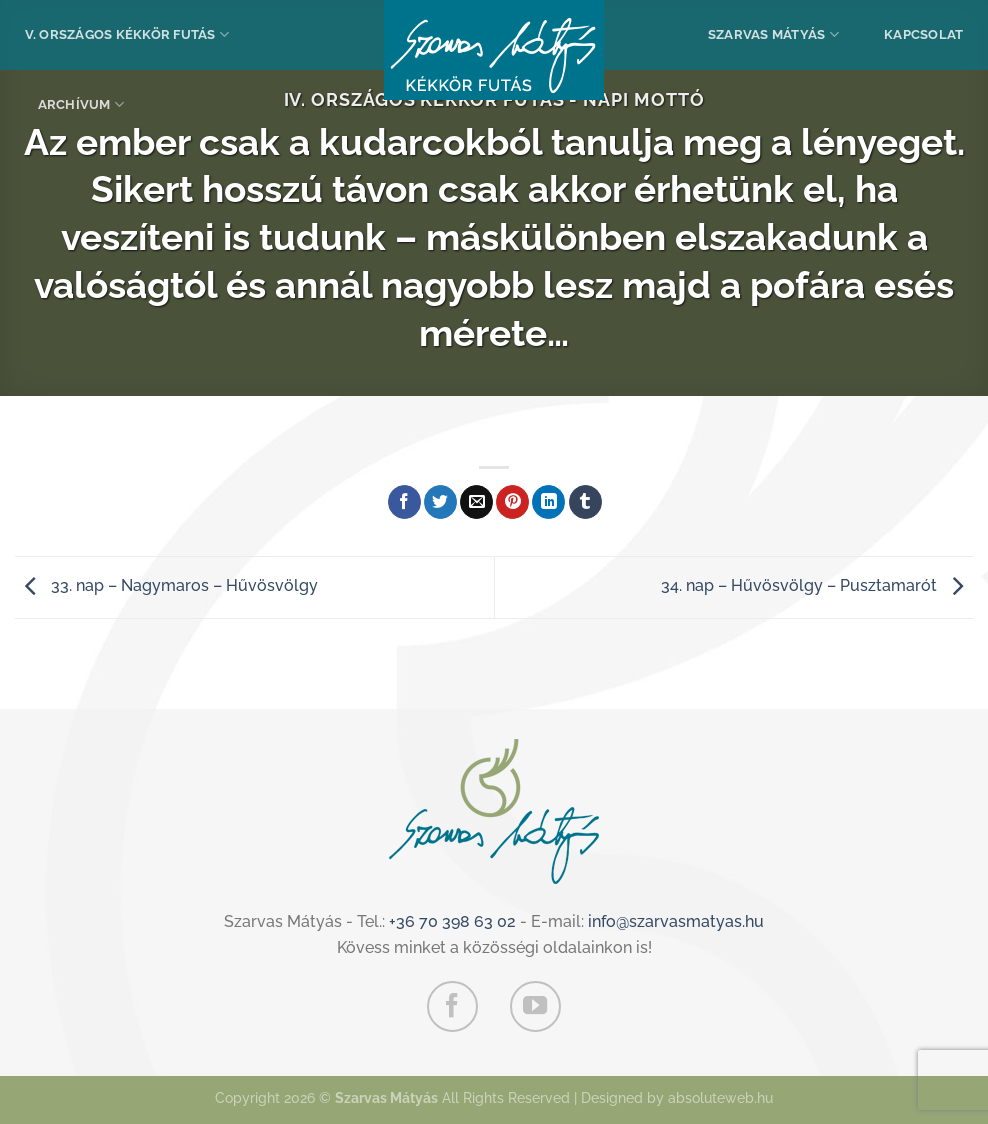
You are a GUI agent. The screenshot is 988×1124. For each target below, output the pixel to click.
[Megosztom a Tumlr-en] (585, 502)
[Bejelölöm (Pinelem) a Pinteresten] (512, 502)
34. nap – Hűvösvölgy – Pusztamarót (817, 585)
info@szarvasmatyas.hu (676, 921)
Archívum (81, 104)
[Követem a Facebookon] (452, 1006)
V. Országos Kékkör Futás (127, 34)
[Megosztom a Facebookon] (404, 502)
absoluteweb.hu (720, 1097)
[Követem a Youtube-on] (535, 1006)
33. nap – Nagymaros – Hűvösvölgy (166, 585)
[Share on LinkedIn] (548, 502)
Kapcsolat (923, 34)
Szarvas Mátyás (773, 34)
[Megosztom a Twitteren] (440, 502)
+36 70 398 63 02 (452, 921)
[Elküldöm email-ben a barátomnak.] (476, 502)
